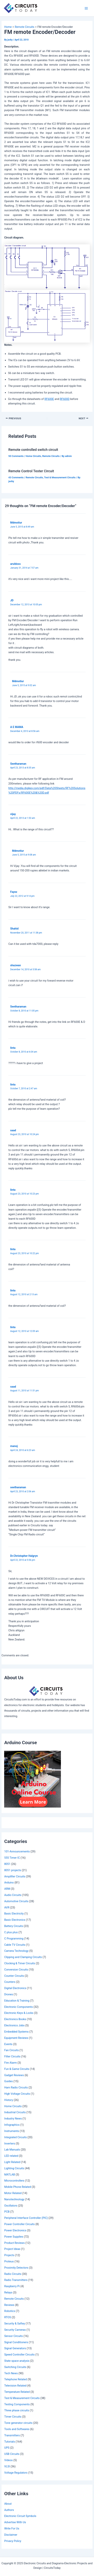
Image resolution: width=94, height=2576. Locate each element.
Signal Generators (15, 2348)
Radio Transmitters (15, 2280)
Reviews (9, 2305)
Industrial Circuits (15, 2112)
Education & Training (16, 2000)
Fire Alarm (10, 2062)
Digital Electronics (15, 1988)
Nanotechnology (14, 2199)
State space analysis (16, 2361)
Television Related (15, 2385)
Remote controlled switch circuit (33, 450)
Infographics (11, 2124)
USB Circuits (11, 2454)
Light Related (12, 2162)
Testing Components (17, 2404)
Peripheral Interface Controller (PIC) (26, 2218)
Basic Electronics (14, 1919)
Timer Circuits (12, 2416)
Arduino (9, 1882)
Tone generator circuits (18, 2423)
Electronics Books (15, 2019)
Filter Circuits (12, 2056)
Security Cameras (15, 2329)
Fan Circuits (11, 2050)
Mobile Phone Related (17, 2187)
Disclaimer (10, 2534)
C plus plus (11, 1932)
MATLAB (9, 2174)
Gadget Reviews (14, 2075)
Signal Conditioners (16, 2342)
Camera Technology (16, 1951)
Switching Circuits (15, 2367)
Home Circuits (33, 456)
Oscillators (10, 2205)
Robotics (9, 2311)
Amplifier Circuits (14, 1876)
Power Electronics (15, 2230)
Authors (9, 2510)
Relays (8, 2292)
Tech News (11, 2373)
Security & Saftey (14, 2323)
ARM (7, 1888)
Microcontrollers (14, 2180)
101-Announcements (17, 1851)
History (8, 2100)
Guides (8, 2081)
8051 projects (12, 1870)
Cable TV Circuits (14, 1944)
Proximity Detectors (16, 2267)
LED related (11, 2156)
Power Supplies (13, 2236)
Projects (9, 2255)
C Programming (13, 1938)
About (8, 2503)
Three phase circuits (16, 2410)
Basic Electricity (14, 1913)
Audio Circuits (12, 1895)
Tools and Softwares (16, 2429)
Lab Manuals (12, 2149)
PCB (6, 2211)
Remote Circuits (51, 456)
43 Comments (15, 477)
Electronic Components (18, 2007)
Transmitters (12, 2435)
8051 (7, 1864)
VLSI (7, 2466)
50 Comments (15, 456)
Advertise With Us (15, 2522)
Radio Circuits (12, 2274)
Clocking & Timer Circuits (19, 1963)
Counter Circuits (14, 1976)
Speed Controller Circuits (19, 2354)
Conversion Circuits (16, 1969)
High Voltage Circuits (17, 2093)
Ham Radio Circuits (16, 2087)
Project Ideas (12, 2249)
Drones (8, 1994)
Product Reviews (14, 2243)
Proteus (9, 2261)
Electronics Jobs (14, 2025)
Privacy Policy (12, 2541)
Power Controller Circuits (19, 2224)
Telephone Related (15, 2379)
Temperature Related (17, 2392)
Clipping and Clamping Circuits (23, 1957)
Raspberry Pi (12, 2286)
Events (8, 2044)
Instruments (11, 2131)
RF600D (64, 399)
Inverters (9, 2143)
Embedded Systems (16, 2031)
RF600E (49, 399)
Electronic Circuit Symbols (20, 2516)
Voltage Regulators (15, 2472)
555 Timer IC (12, 1857)
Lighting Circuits (14, 2168)
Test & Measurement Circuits (59, 477)
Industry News (13, 2118)
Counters (9, 1982)
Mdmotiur (16, 522)
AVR (6, 1907)
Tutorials (9, 2441)
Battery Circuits (13, 1926)
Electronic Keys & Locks (18, 2013)
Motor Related (12, 2193)
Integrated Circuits (15, 2137)
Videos (8, 2460)
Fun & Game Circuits (16, 2069)
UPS (6, 2447)
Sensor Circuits (13, 2336)
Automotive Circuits (16, 1901)
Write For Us (11, 2528)
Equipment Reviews (16, 2038)
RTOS (7, 2317)
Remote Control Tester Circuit (31, 471)
